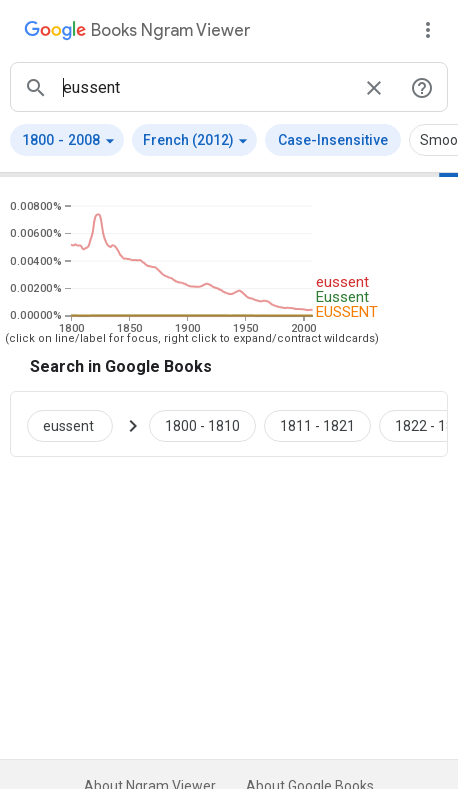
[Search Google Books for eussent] (78, 424)
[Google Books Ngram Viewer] (137, 33)
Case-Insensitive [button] (333, 140)
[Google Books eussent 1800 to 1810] (202, 424)
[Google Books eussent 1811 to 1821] (317, 424)
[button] (67, 140)
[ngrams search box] (205, 87)
